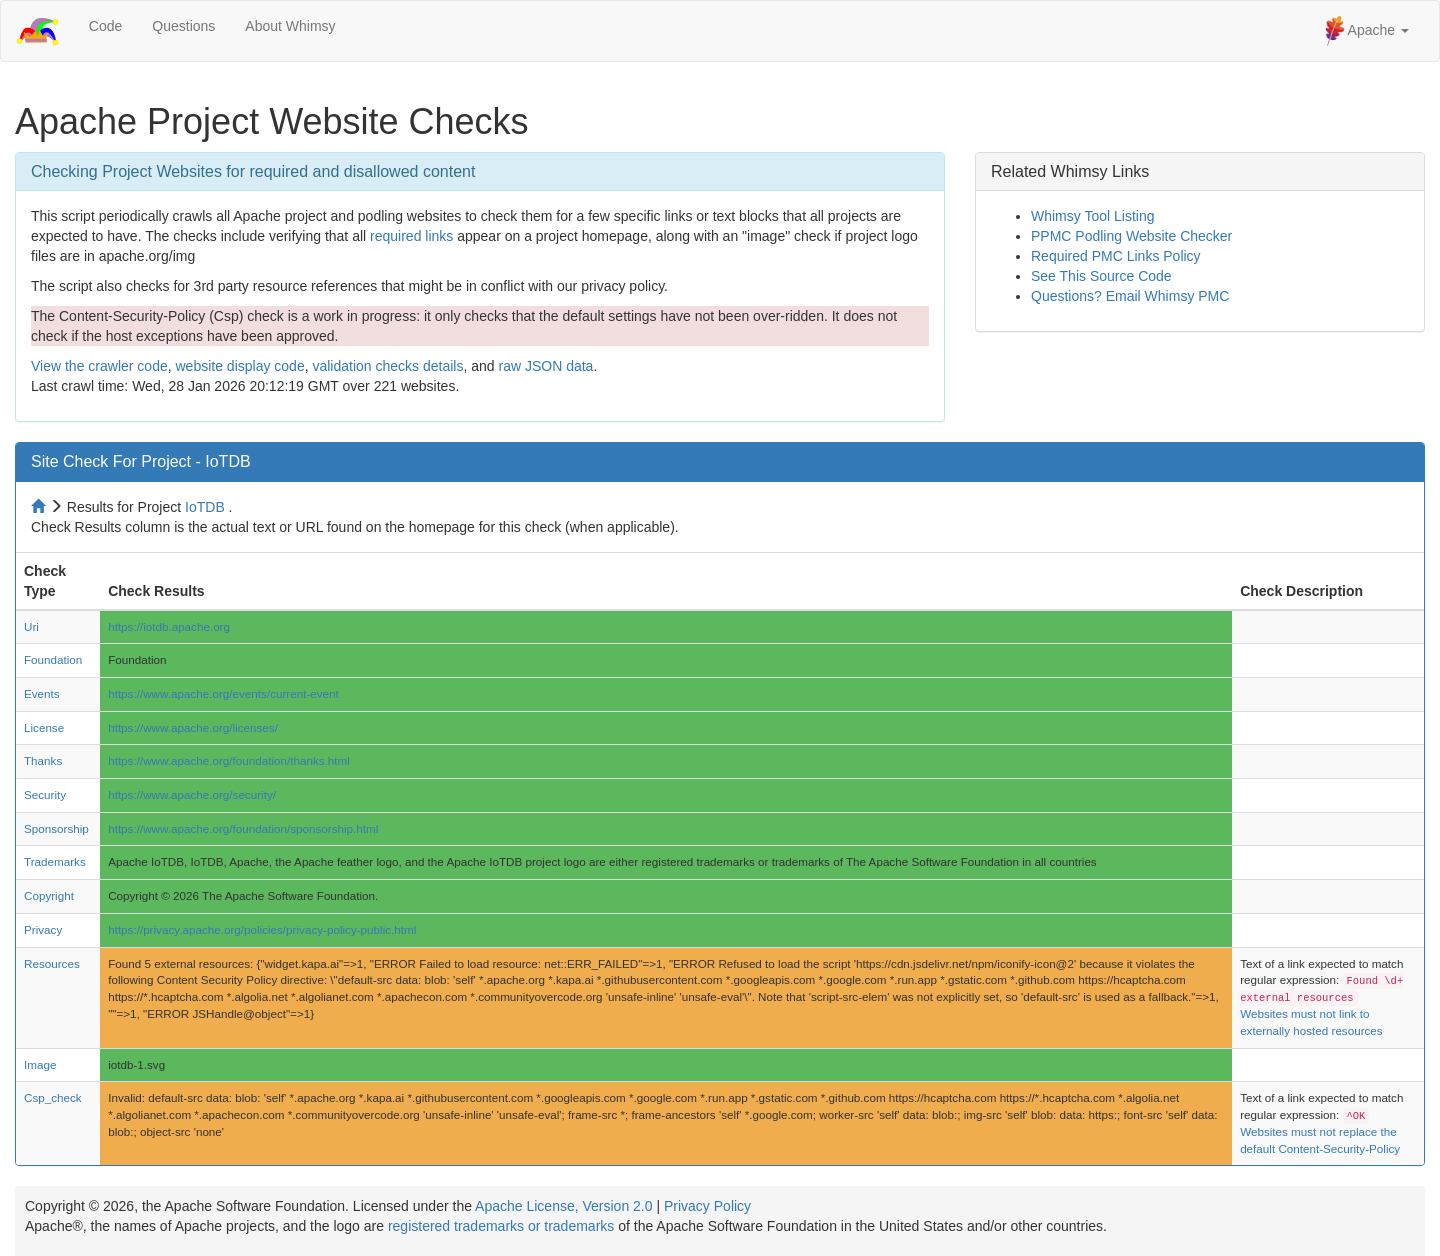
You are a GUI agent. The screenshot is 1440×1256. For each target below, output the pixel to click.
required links (411, 236)
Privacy (43, 929)
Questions (183, 26)
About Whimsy (290, 26)
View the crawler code (99, 366)
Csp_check (53, 1097)
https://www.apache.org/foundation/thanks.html (229, 760)
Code (105, 26)
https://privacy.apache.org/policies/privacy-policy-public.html (262, 929)
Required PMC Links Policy (1116, 256)
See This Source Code (1101, 276)
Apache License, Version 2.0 (563, 1206)
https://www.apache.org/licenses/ (193, 727)
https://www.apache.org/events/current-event (223, 693)
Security (45, 794)
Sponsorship (56, 828)
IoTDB (205, 507)
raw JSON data (545, 366)
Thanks (43, 760)
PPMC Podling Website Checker (1131, 236)
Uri (31, 626)
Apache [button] (1367, 31)
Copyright (49, 895)
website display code (239, 366)
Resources (52, 963)
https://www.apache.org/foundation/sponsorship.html (243, 828)
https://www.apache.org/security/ (192, 794)
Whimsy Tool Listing (1092, 216)
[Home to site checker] (40, 507)
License (44, 727)
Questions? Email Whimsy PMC (1130, 296)
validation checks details (387, 366)
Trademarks (55, 861)
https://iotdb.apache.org (169, 626)
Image (40, 1064)
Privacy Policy (707, 1206)
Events (42, 693)
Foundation (53, 659)
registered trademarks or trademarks (501, 1226)
